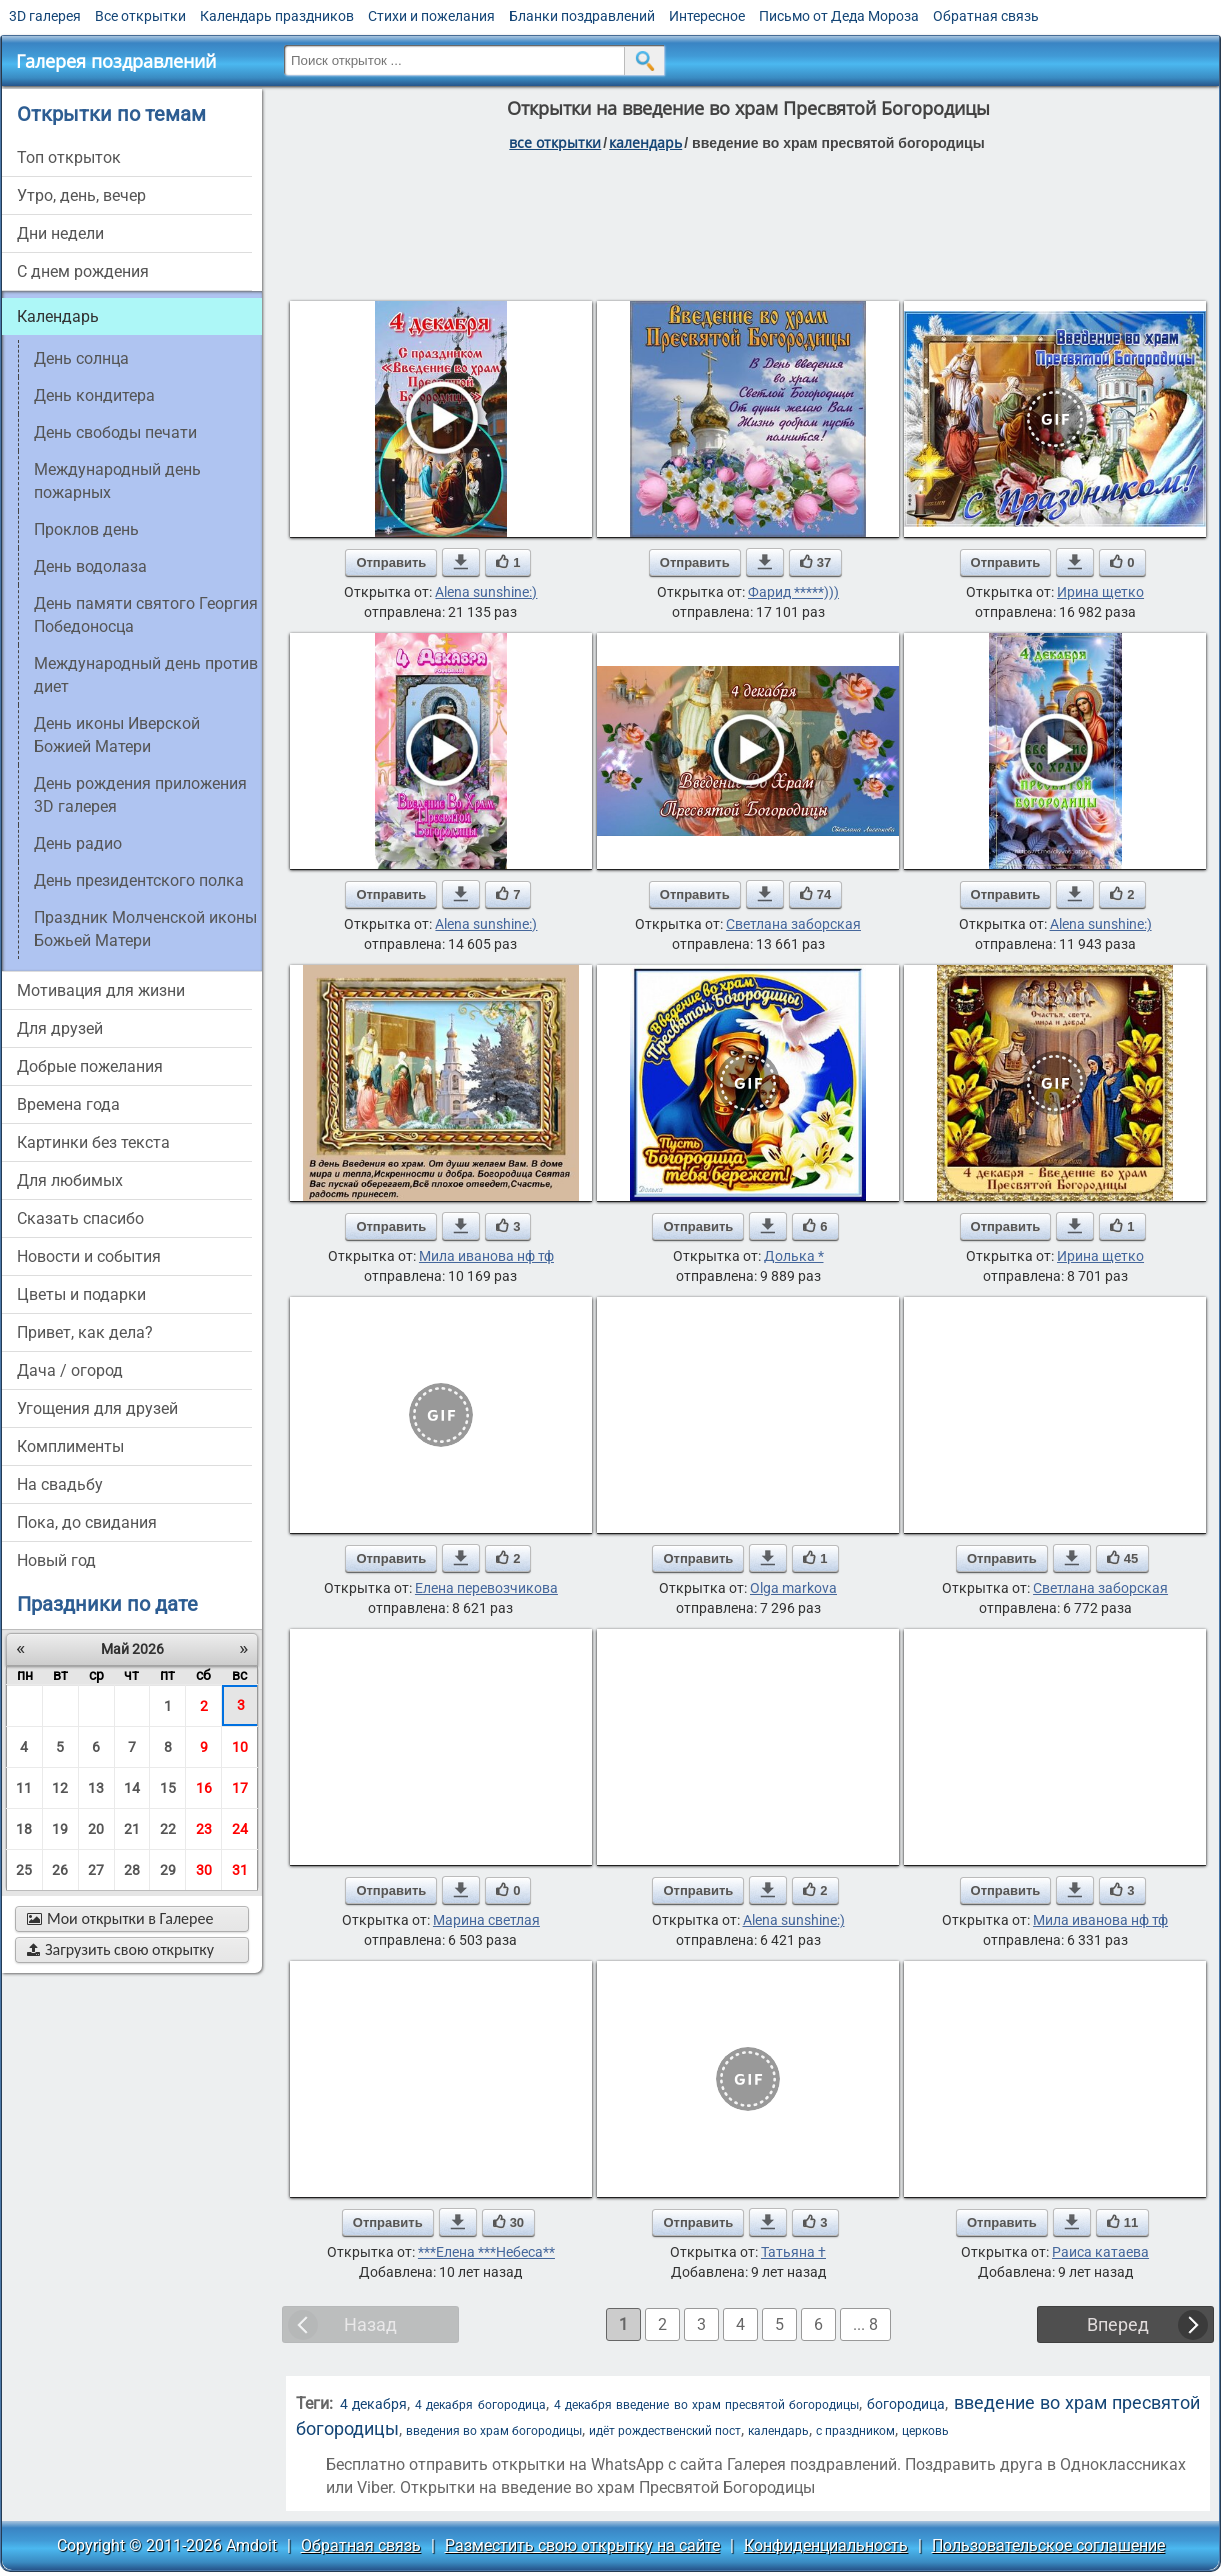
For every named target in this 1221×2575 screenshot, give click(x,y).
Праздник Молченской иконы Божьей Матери (145, 929)
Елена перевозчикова (486, 1588)
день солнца (81, 358)
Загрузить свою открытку (120, 1949)
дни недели (60, 233)
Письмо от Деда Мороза (839, 16)
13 (96, 1788)
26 (60, 1870)
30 (204, 1870)
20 (96, 1829)
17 (240, 1788)
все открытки (555, 142)
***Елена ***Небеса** (486, 2252)
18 (24, 1829)
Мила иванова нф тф (486, 1256)
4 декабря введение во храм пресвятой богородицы (706, 2405)
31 (240, 1870)
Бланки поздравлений (582, 16)
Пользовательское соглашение (1048, 2545)
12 (60, 1788)
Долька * (794, 1256)
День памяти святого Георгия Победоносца (146, 615)
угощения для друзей (97, 1408)
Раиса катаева (1100, 2252)
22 (168, 1829)
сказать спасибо (80, 1218)
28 (132, 1870)
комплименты (70, 1446)
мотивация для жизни (101, 990)
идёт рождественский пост (665, 2431)
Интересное (707, 16)
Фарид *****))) (793, 592)
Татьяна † (793, 2252)
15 (168, 1788)
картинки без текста (93, 1142)
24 (240, 1829)
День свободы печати (115, 432)
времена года (68, 1104)
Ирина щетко (1100, 592)
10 (240, 1747)
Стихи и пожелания (431, 16)
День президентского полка (139, 880)
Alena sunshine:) (486, 592)
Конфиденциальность (826, 2545)
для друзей (60, 1028)
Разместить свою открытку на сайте (582, 2545)
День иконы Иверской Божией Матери (117, 735)
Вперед (1118, 2324)
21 (132, 1829)
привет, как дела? (85, 1332)
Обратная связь (986, 16)
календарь (778, 2431)
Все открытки (140, 16)
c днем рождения (83, 271)
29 (168, 1870)
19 (60, 1829)
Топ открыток (69, 157)
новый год (56, 1560)
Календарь (645, 142)
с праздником (855, 2431)
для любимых (70, 1180)
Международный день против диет (146, 675)
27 (96, 1870)
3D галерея (45, 16)
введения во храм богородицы (494, 2431)
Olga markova (793, 1588)
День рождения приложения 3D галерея (140, 795)
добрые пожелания (90, 1066)
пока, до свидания (87, 1522)
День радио (78, 843)
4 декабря (373, 2404)
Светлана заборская (793, 924)
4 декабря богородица (480, 2405)
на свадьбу (60, 1484)
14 (132, 1788)
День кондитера (94, 395)
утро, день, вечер (81, 195)
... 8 (865, 2324)
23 (204, 1829)
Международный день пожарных (117, 481)
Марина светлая (486, 1920)
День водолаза (90, 566)
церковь (925, 2431)
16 (204, 1788)
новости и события (89, 1256)
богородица (906, 2404)
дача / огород (70, 1370)
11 (24, 1788)
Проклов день (86, 529)
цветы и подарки (81, 1294)
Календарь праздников (277, 16)
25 (24, 1870)
